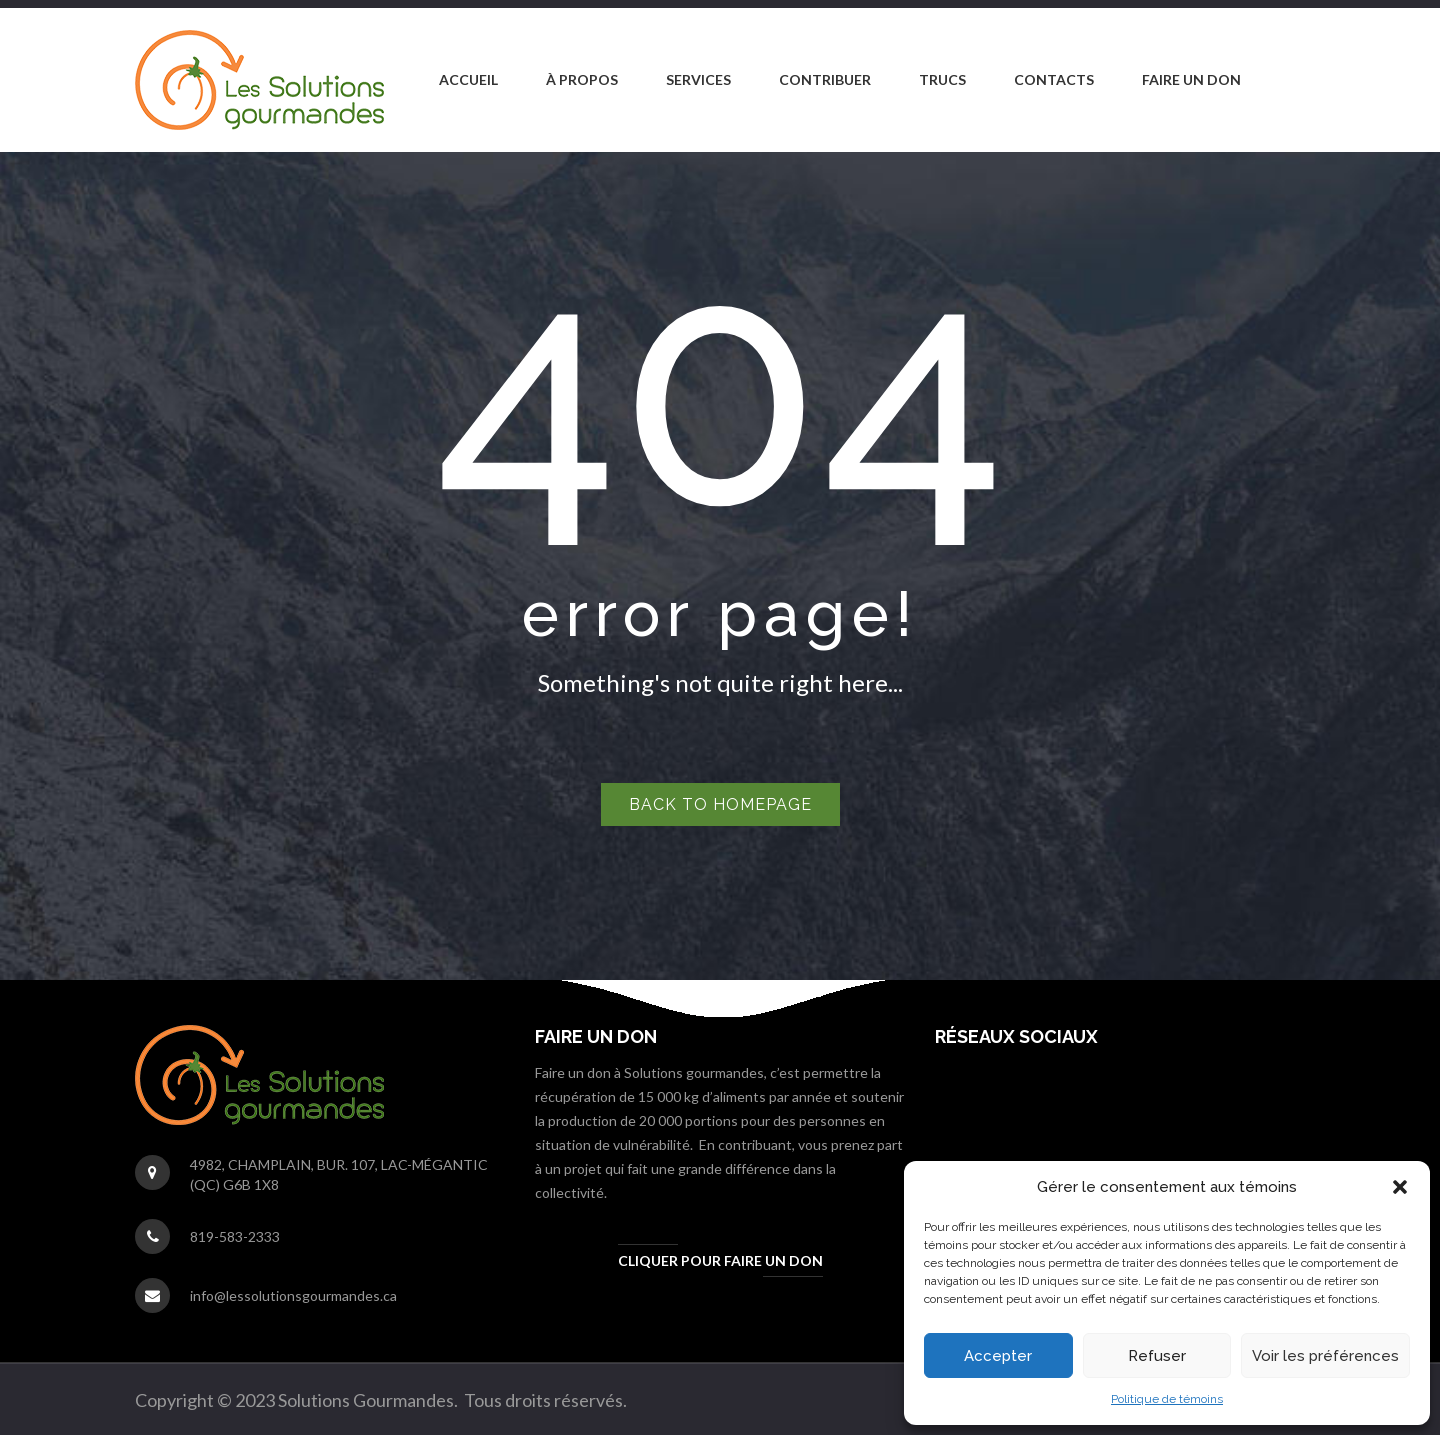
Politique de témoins (1167, 1399)
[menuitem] (468, 80)
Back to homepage (720, 804)
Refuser (1157, 1356)
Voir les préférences (1325, 1356)
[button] (1400, 1187)
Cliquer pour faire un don (720, 1260)
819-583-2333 (235, 1236)
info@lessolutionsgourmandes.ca (293, 1295)
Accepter (998, 1356)
